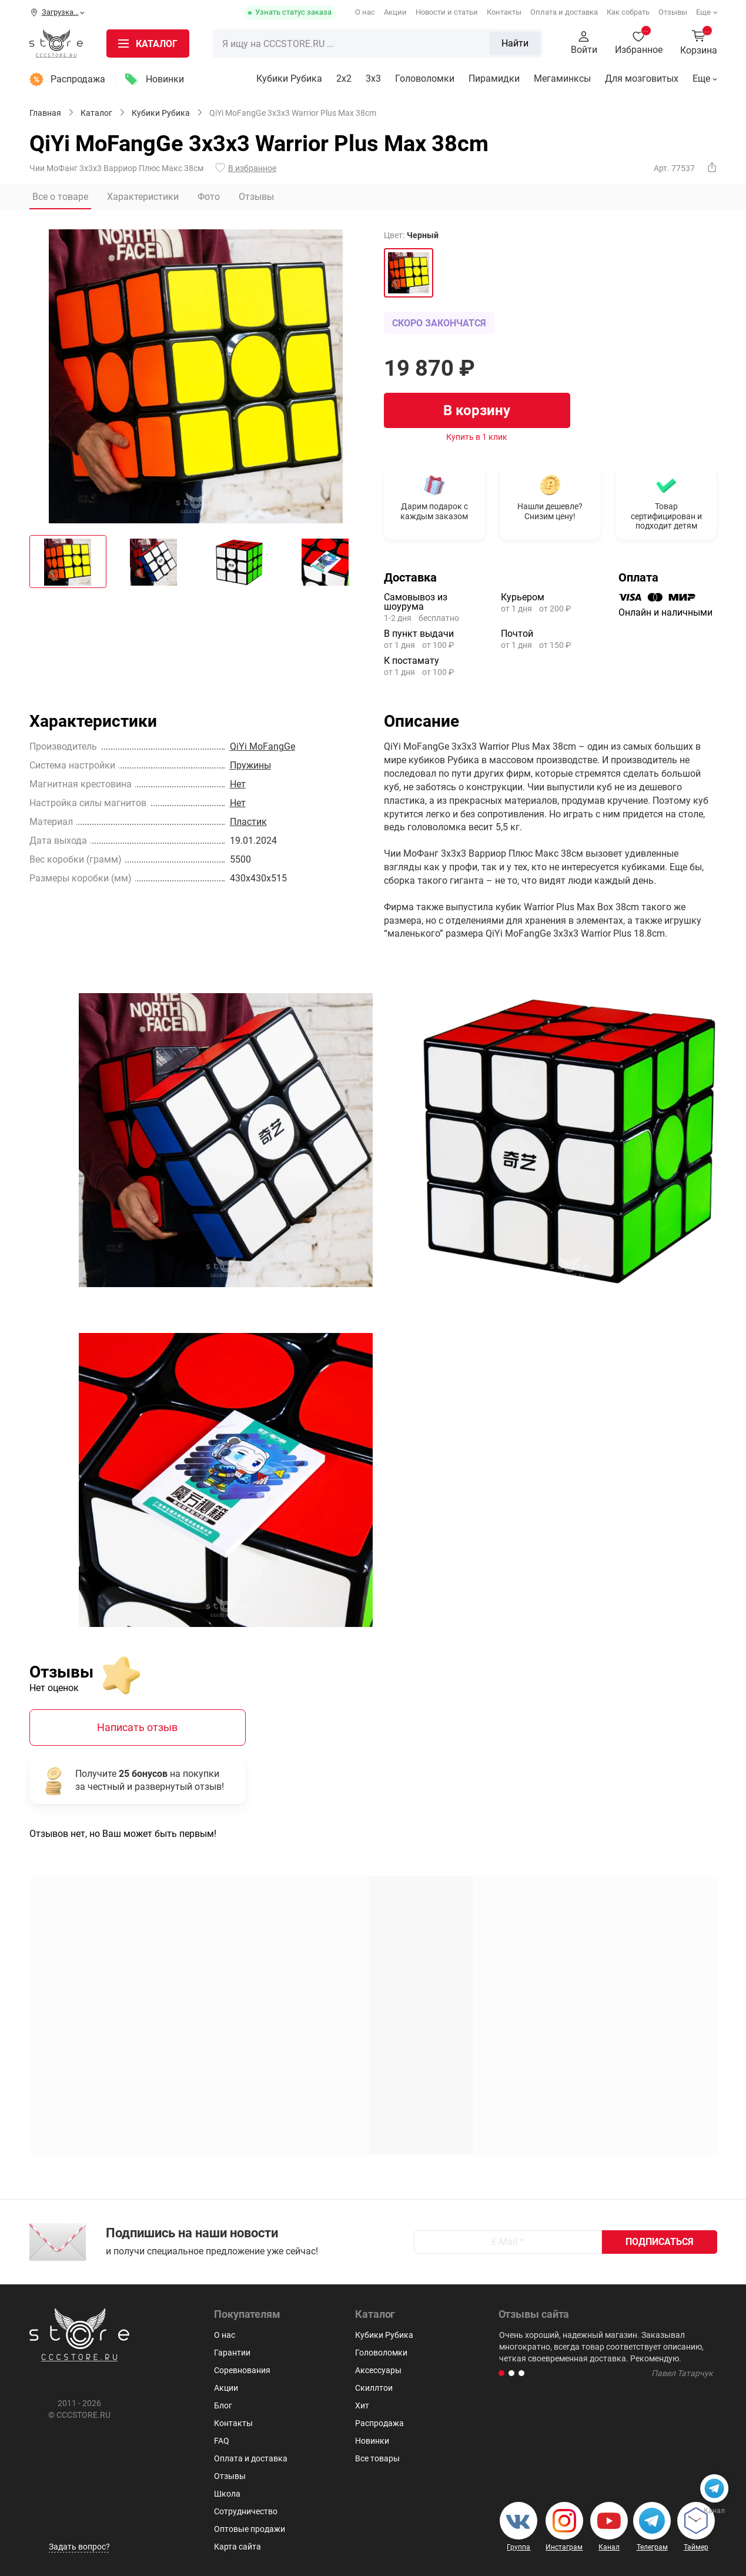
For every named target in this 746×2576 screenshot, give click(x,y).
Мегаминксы (562, 78)
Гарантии (232, 2352)
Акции (395, 12)
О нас (365, 12)
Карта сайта (237, 2546)
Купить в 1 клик (476, 437)
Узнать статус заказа (293, 12)
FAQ (221, 2440)
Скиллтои (374, 2388)
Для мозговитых (641, 78)
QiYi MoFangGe (262, 746)
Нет (238, 784)
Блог (223, 2405)
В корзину (476, 410)
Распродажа (78, 79)
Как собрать (628, 12)
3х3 (373, 78)
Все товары (377, 2458)
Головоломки (424, 78)
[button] (501, 2373)
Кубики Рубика (289, 78)
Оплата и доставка (564, 12)
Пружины (250, 765)
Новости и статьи (447, 12)
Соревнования (242, 2370)
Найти (514, 43)
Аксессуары (378, 2370)
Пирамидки (494, 78)
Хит (362, 2405)
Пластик (248, 821)
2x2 (344, 78)
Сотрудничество (245, 2511)
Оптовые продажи (249, 2529)
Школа (227, 2493)
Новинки (165, 79)
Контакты (504, 12)
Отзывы (672, 12)
